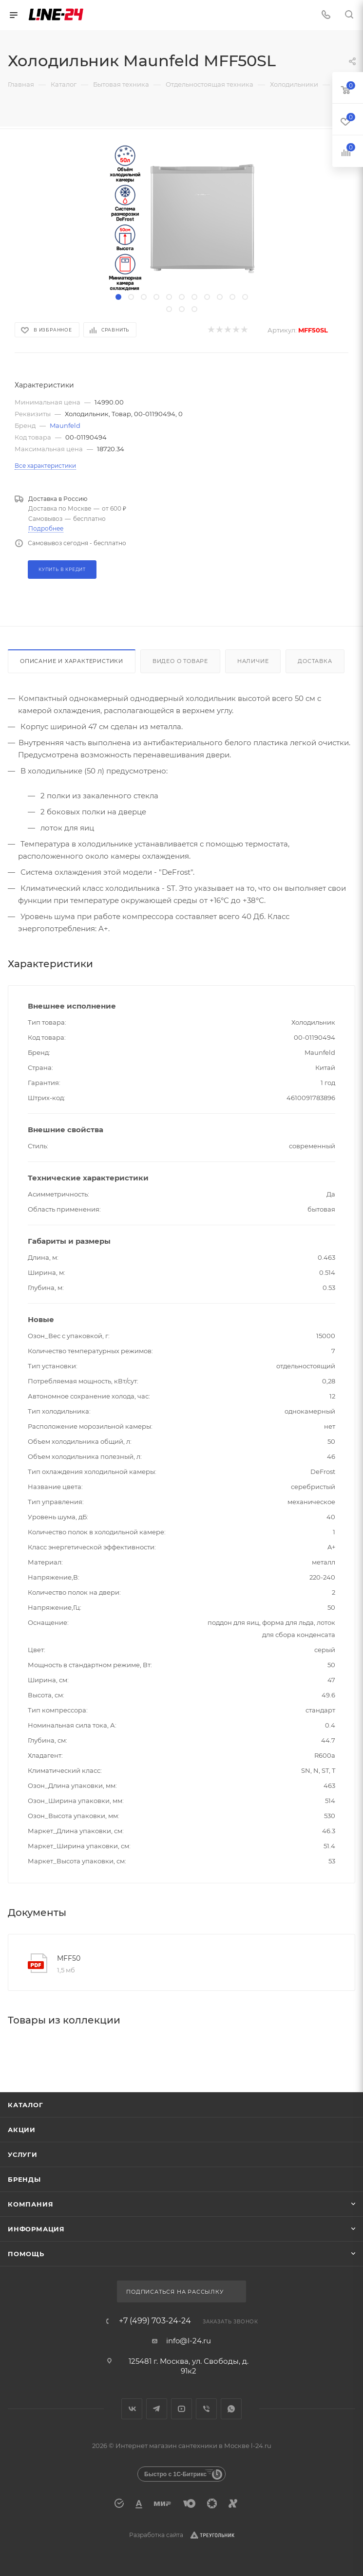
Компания (30, 2204)
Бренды (24, 2179)
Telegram (156, 2408)
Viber (206, 2408)
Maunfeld (65, 425)
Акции (22, 2130)
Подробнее (45, 528)
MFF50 (68, 1958)
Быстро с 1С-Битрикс (175, 2474)
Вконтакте (131, 2408)
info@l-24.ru (188, 2340)
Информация (36, 2229)
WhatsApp (231, 2408)
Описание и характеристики (71, 661)
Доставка (315, 661)
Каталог (25, 2105)
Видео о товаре (180, 661)
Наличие (253, 661)
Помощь (26, 2254)
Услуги (23, 2154)
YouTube (181, 2408)
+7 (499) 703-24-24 (155, 2321)
